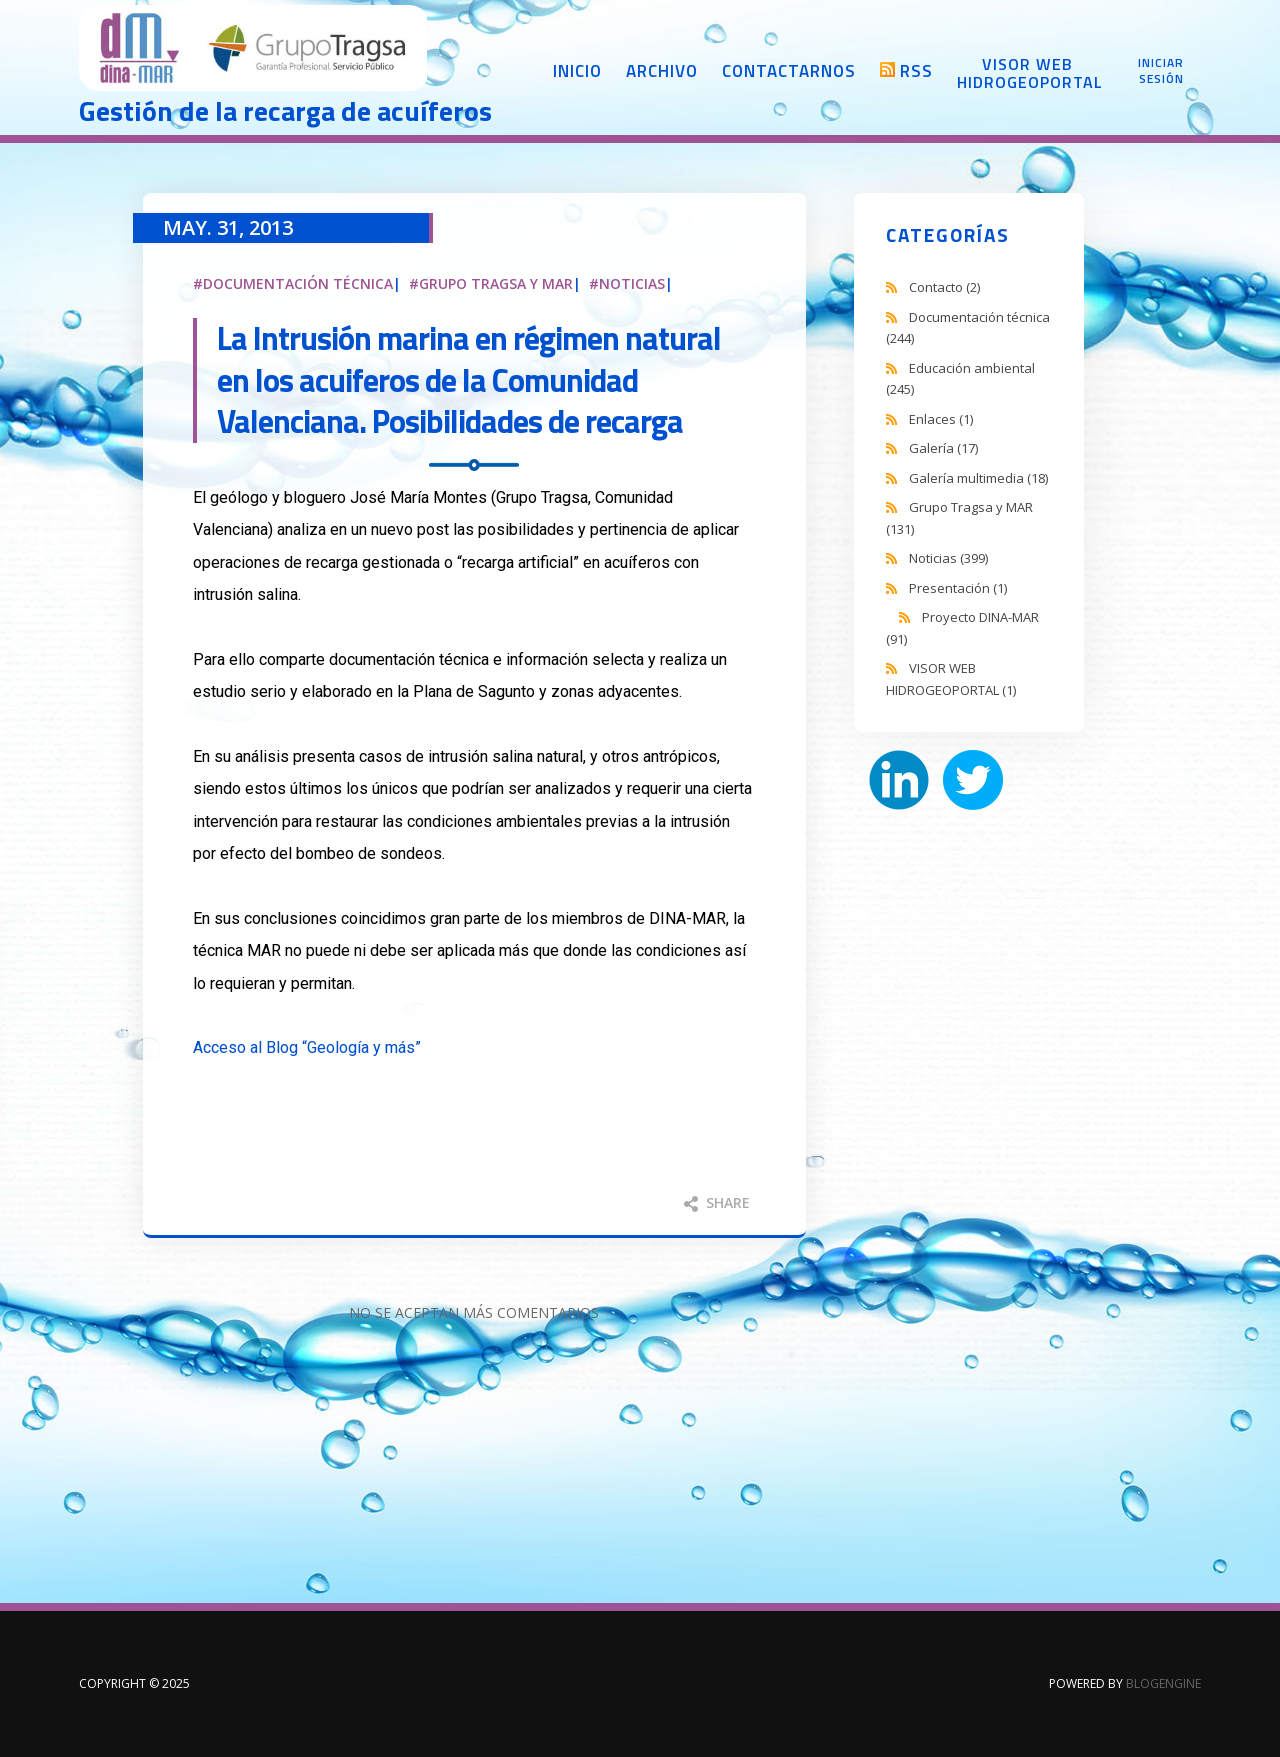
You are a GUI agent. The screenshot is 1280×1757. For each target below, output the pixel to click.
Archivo (662, 71)
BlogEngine (1163, 1683)
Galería (943, 448)
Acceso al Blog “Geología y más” (307, 1047)
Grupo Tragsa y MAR (496, 283)
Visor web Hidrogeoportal (1027, 73)
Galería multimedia (978, 478)
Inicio (577, 71)
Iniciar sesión (1161, 71)
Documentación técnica (298, 283)
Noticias (632, 283)
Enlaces (941, 419)
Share (717, 1202)
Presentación (958, 588)
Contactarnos (789, 71)
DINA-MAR (254, 50)
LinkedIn (899, 780)
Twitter (973, 780)
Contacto (944, 287)
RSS (916, 71)
